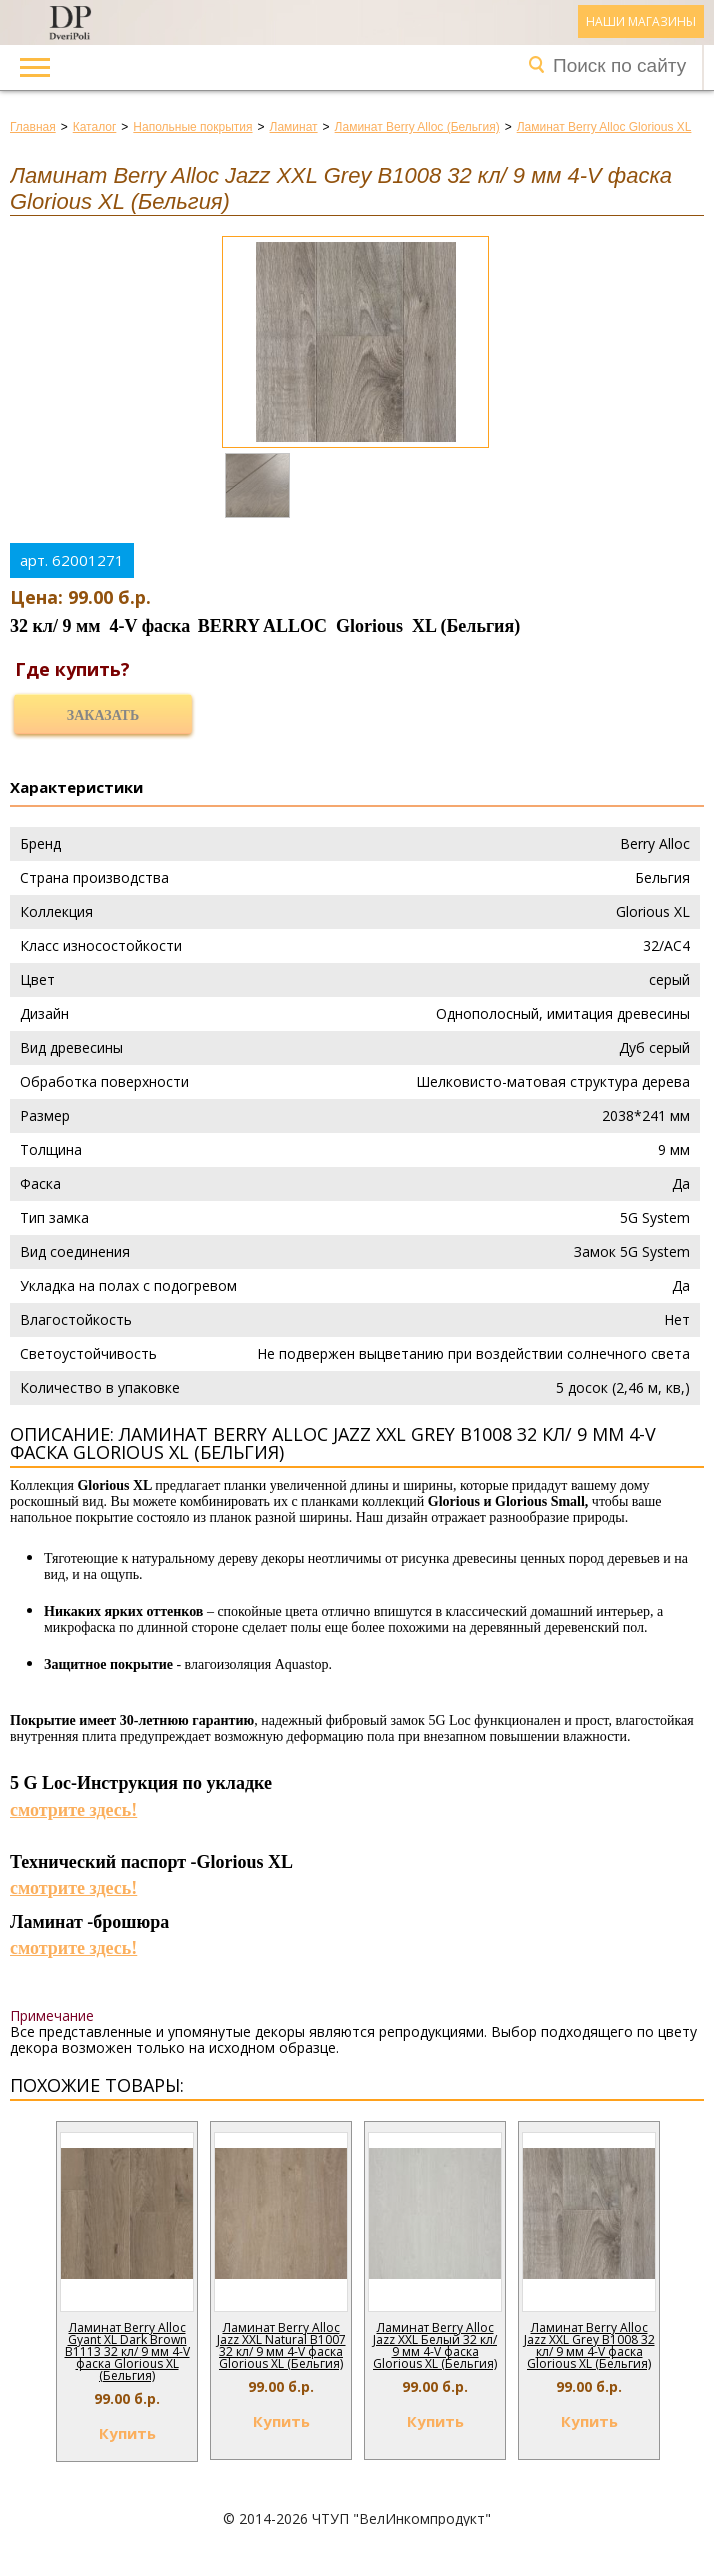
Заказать (103, 715)
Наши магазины (641, 21)
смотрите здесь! (73, 1810)
